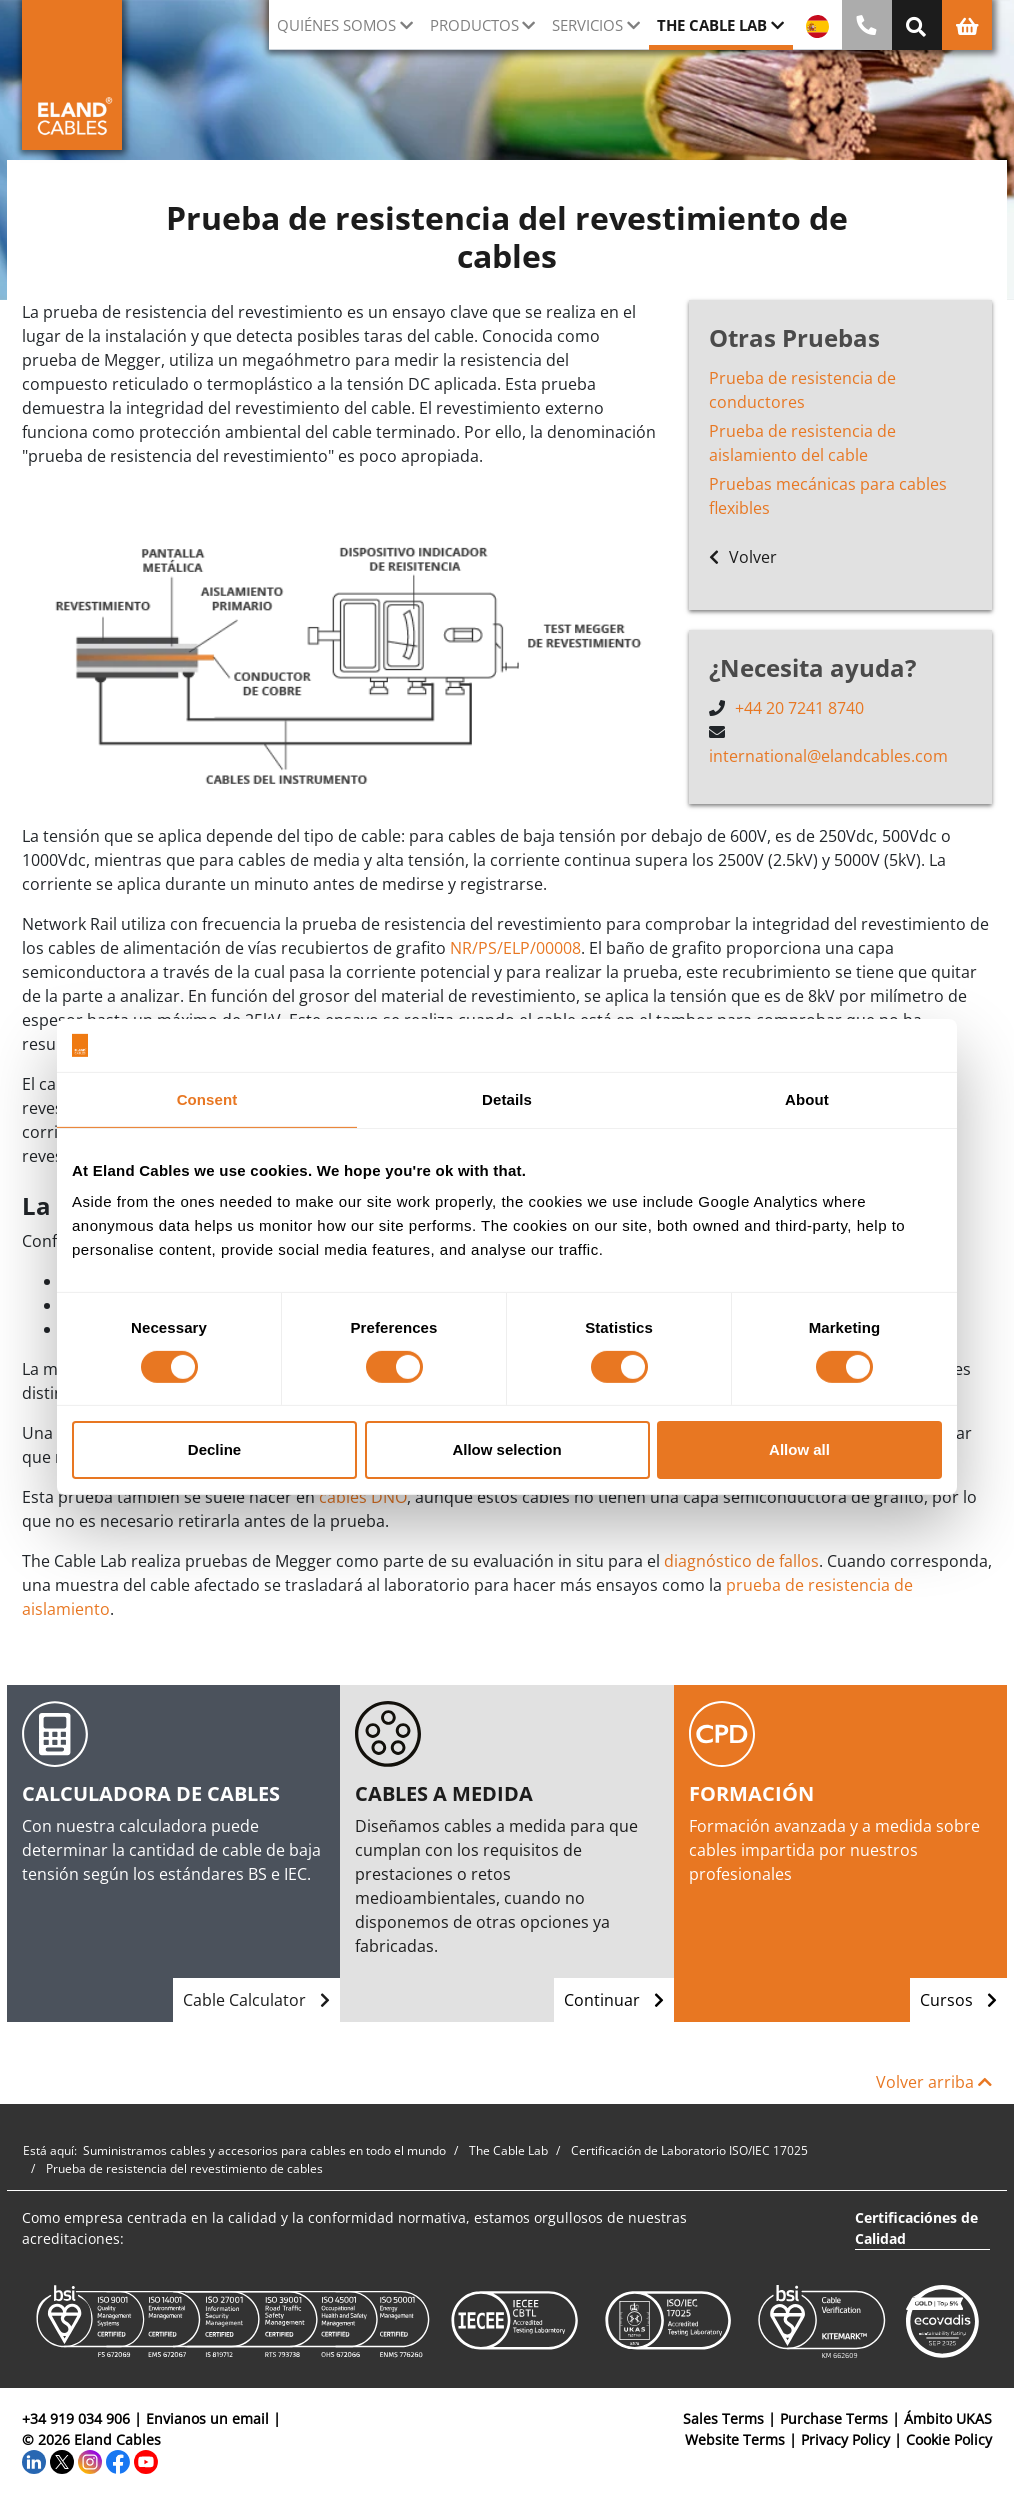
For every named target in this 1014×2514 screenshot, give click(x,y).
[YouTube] (146, 2460)
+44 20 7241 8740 (799, 708)
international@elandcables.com (828, 756)
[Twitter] (62, 2460)
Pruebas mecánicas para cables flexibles (828, 496)
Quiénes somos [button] (336, 25)
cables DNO (363, 1497)
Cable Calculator (256, 2000)
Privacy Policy (845, 2439)
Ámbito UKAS (948, 2418)
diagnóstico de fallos (741, 1561)
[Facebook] (118, 2460)
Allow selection (506, 1449)
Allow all (799, 1449)
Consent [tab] (207, 1098)
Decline (214, 1449)
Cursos (958, 2000)
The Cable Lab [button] (712, 25)
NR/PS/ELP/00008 (515, 948)
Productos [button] (474, 25)
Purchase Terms (834, 2418)
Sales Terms (723, 2418)
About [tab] (807, 1098)
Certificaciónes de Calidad (916, 2228)
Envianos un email (207, 2418)
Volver (743, 557)
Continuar (614, 2000)
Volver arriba (934, 2082)
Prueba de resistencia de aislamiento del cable (802, 443)
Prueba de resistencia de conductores (802, 390)
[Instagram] (90, 2460)
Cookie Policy (949, 2439)
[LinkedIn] (34, 2460)
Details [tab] (507, 1098)
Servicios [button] (587, 25)
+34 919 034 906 (76, 2418)
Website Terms (735, 2439)
